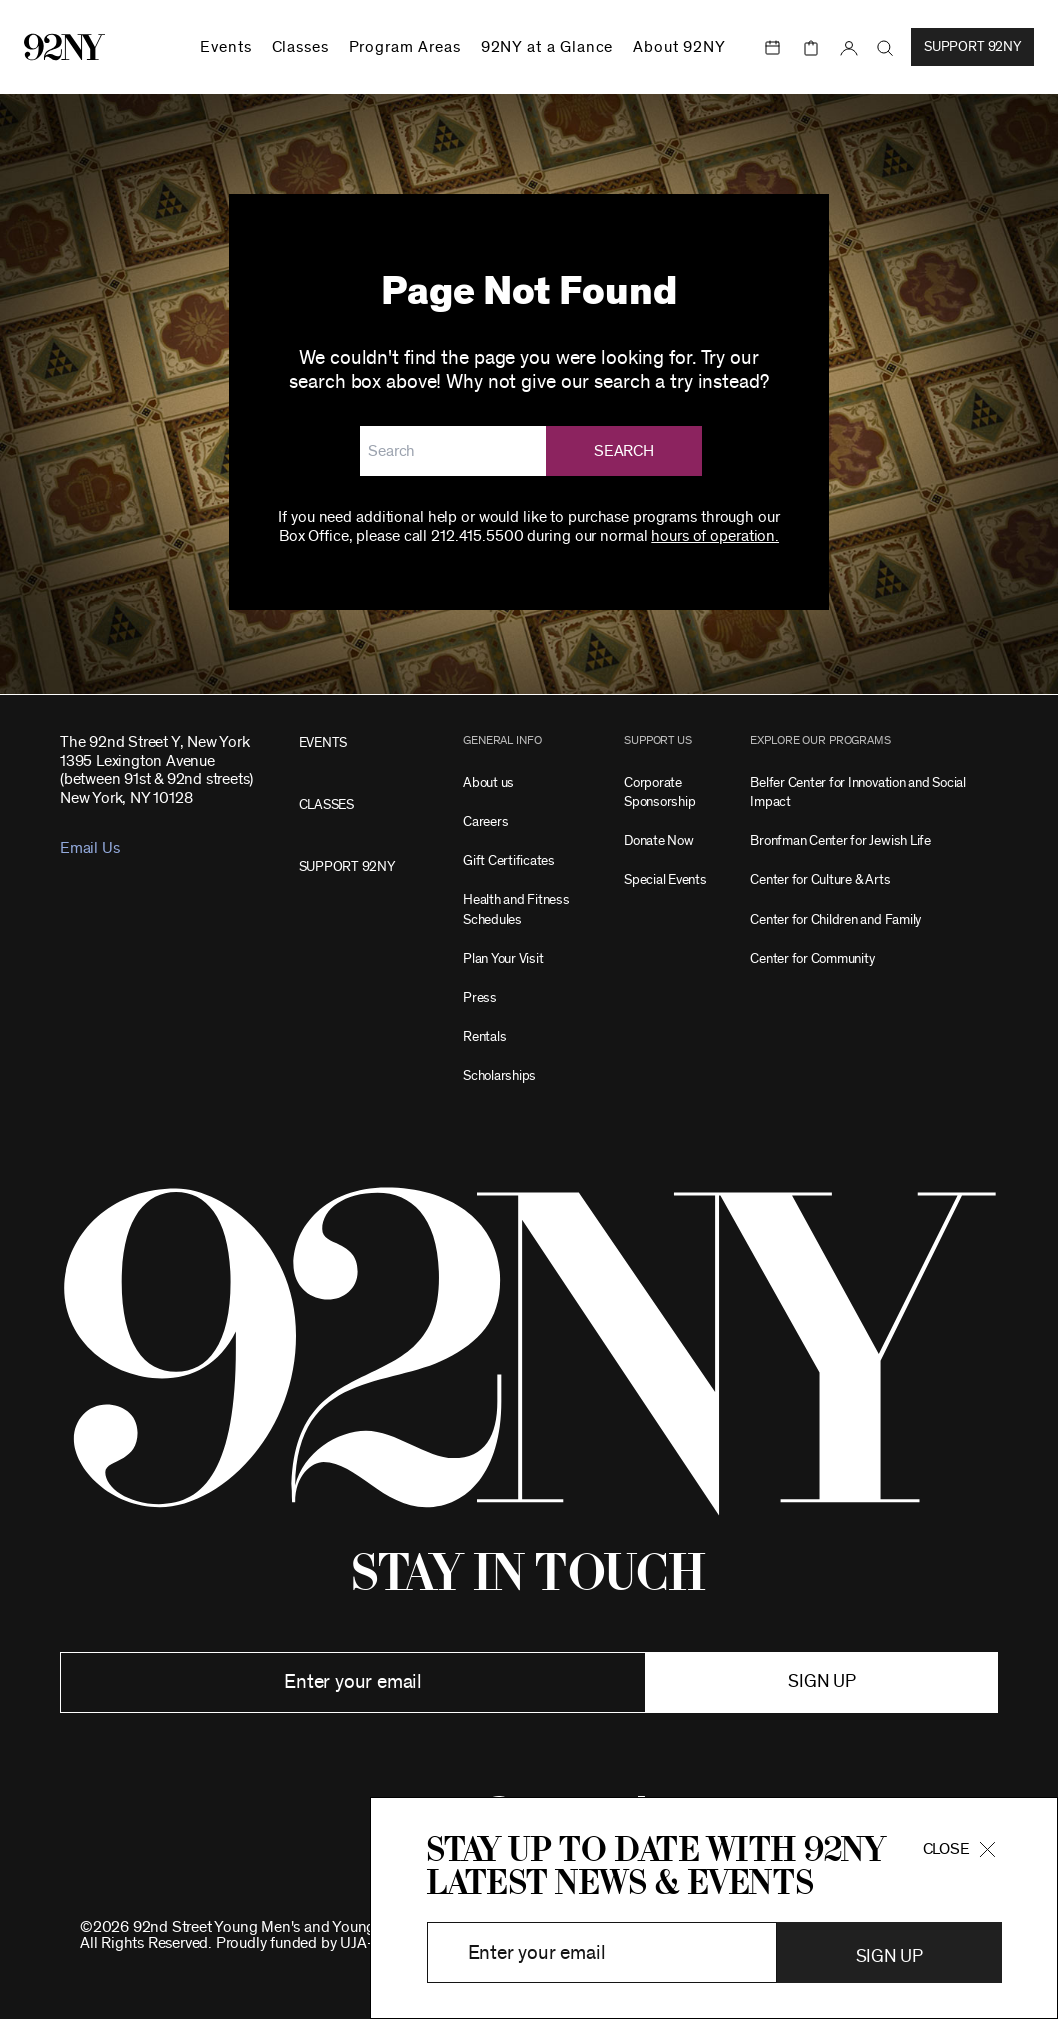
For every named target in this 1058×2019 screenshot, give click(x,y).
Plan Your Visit (503, 958)
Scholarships (499, 1075)
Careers (485, 821)
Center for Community (812, 958)
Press (480, 997)
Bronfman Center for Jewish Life (840, 840)
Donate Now (659, 840)
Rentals (484, 1036)
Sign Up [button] (889, 1957)
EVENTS (323, 742)
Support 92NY (972, 47)
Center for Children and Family (835, 919)
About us (488, 782)
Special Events (665, 879)
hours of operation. (715, 536)
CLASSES (326, 804)
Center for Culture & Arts (820, 879)
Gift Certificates (509, 860)
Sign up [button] (821, 1682)
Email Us (89, 848)
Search (624, 451)
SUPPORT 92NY (347, 866)
